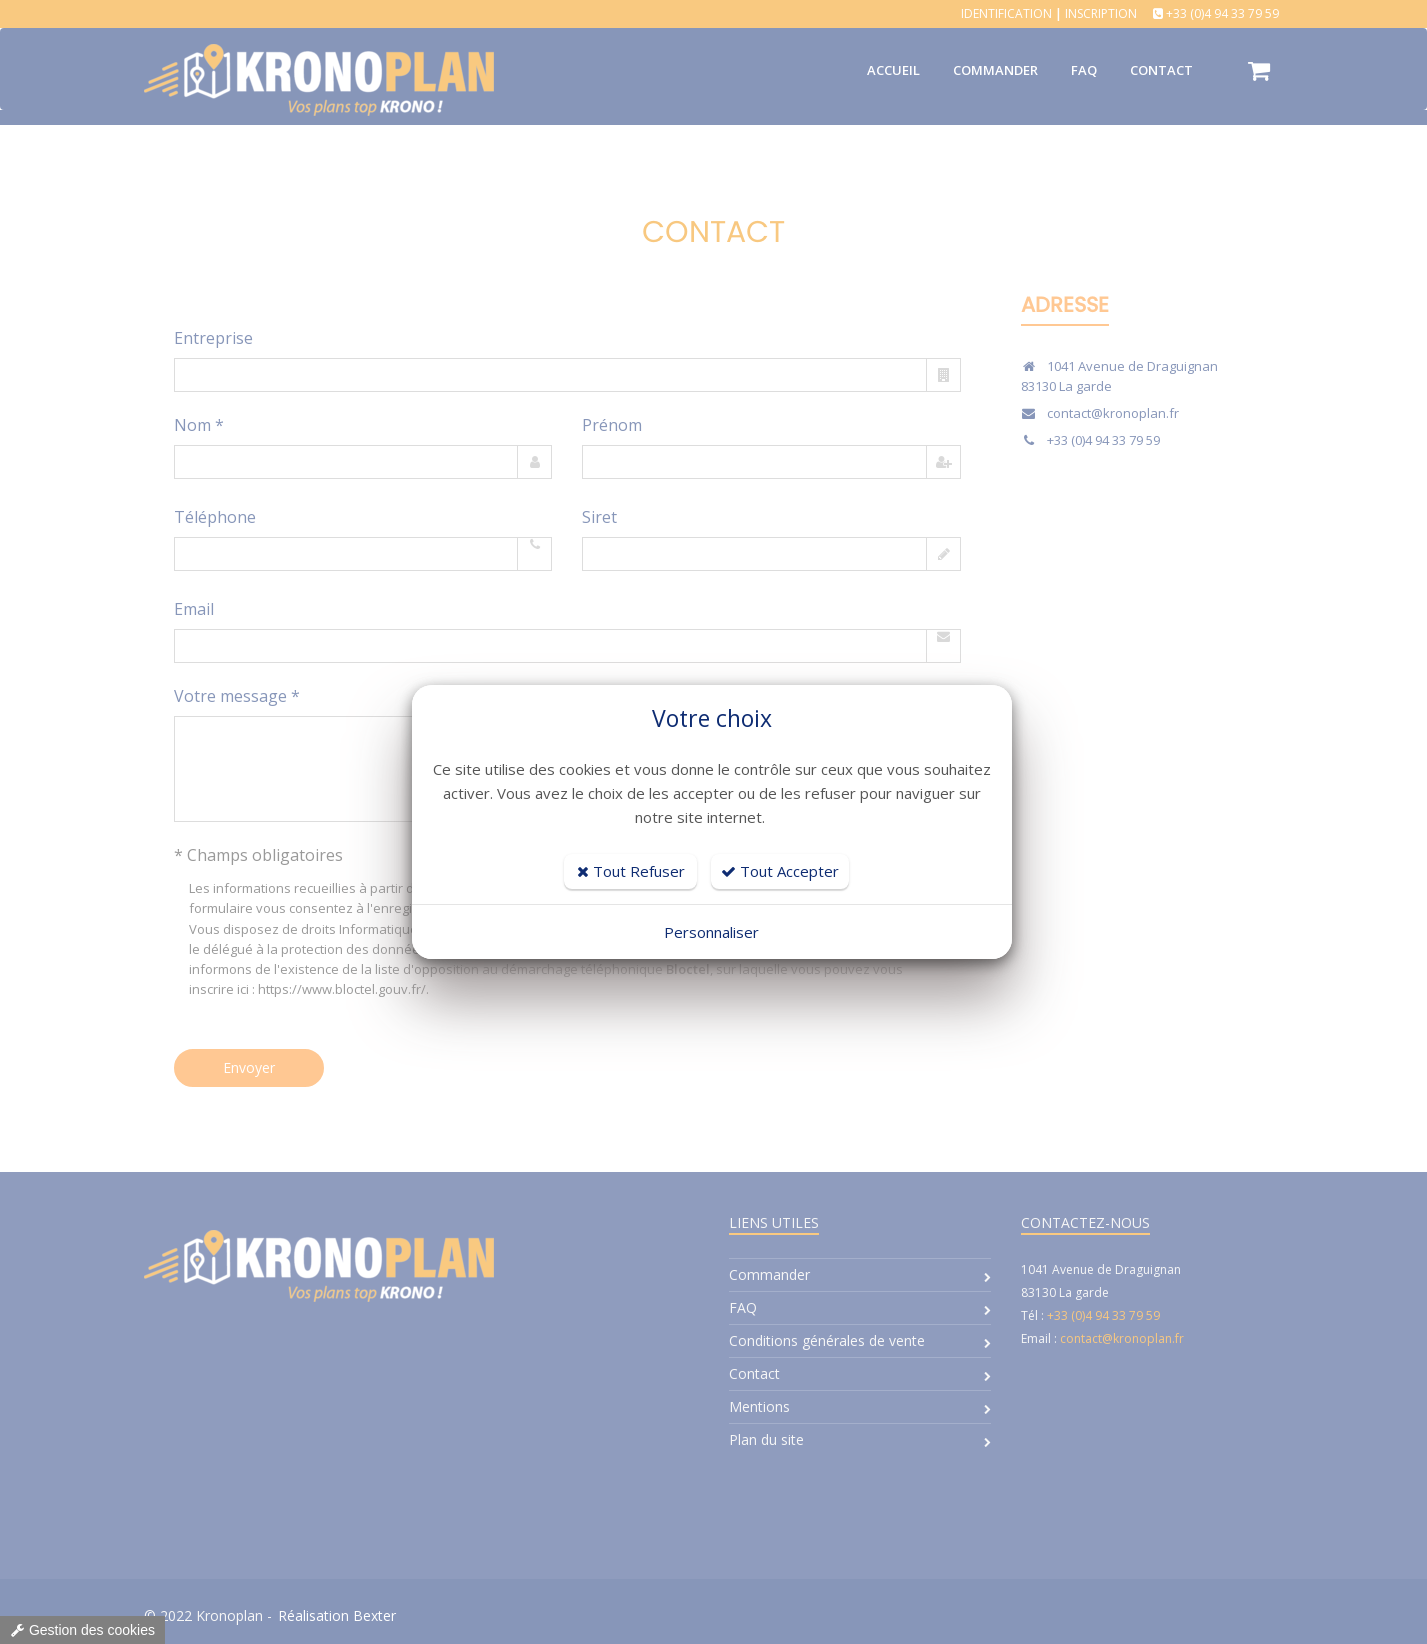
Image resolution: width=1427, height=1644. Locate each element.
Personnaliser (711, 932)
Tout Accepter (780, 871)
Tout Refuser (631, 871)
